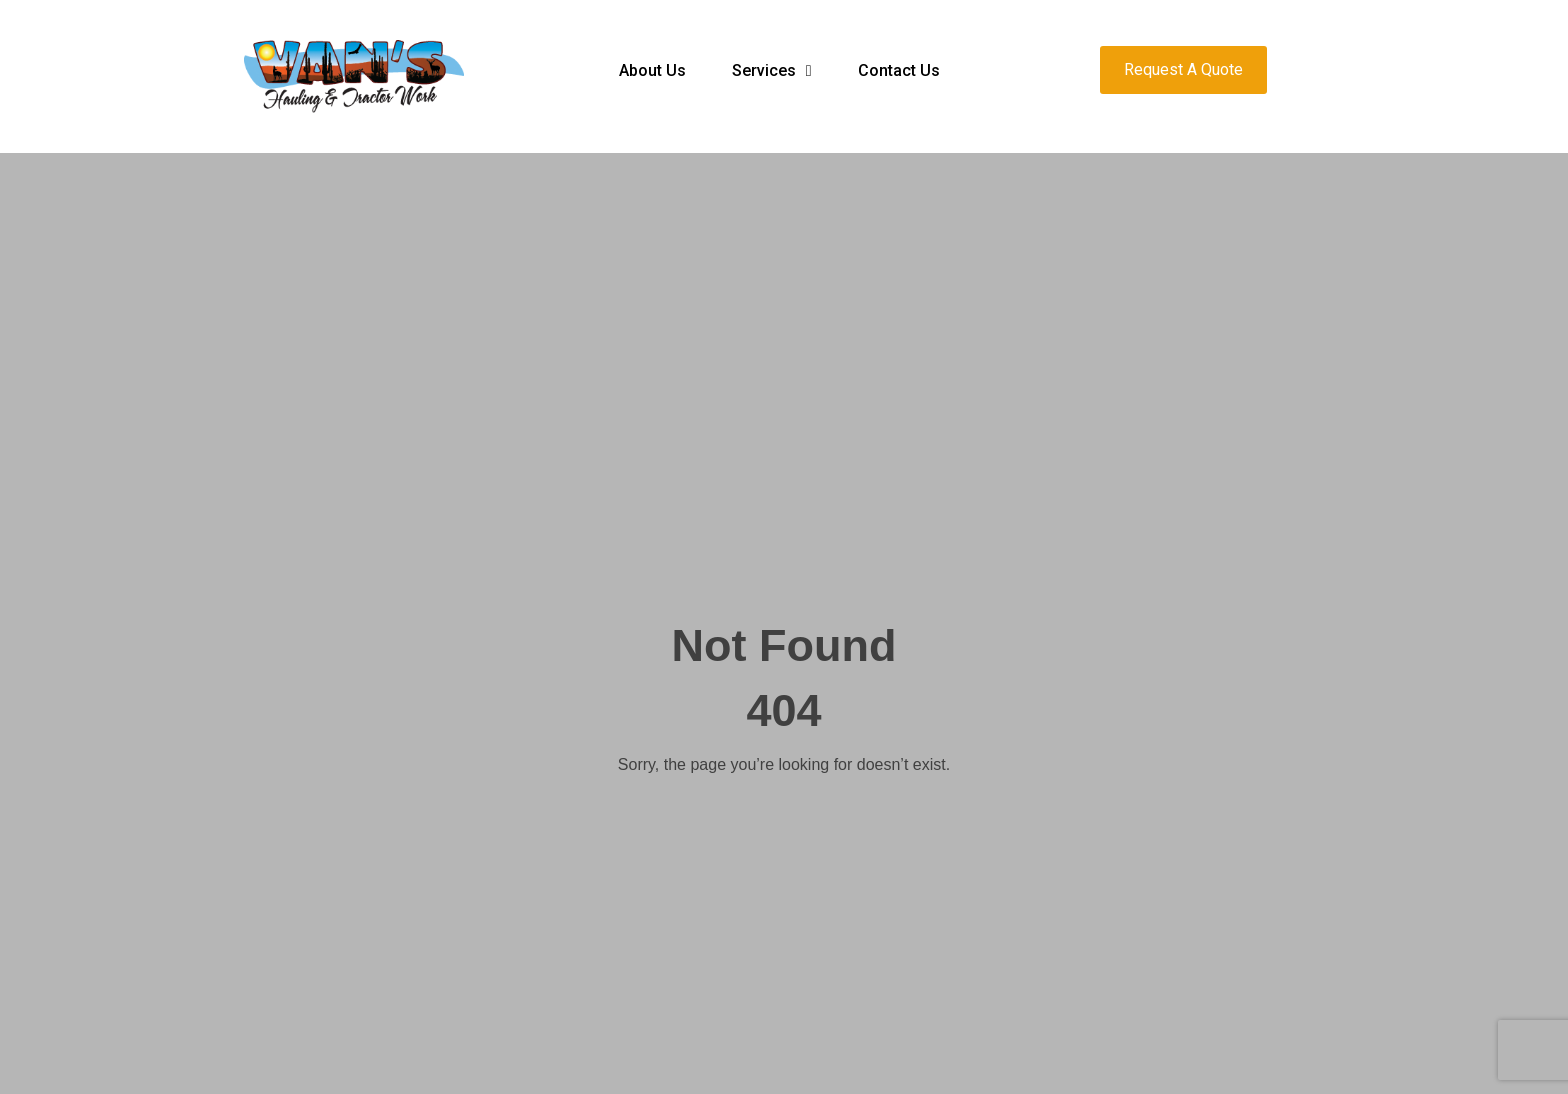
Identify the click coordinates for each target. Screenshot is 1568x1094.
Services (772, 70)
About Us (652, 70)
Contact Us (899, 70)
